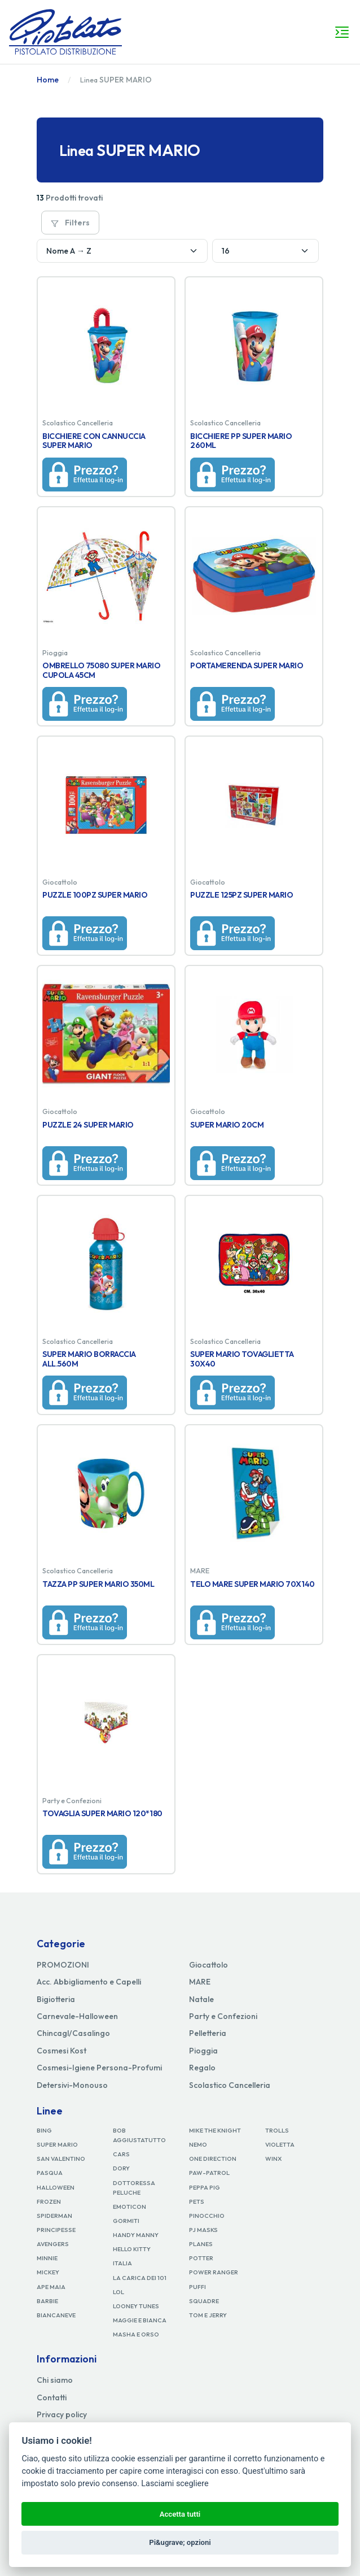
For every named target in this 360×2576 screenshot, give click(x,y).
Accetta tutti (180, 2514)
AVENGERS (53, 2244)
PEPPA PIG (204, 2187)
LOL (118, 2292)
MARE (199, 1982)
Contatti (52, 2397)
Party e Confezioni (223, 2016)
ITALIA (122, 2263)
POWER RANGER (213, 2272)
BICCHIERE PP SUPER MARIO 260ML (241, 441)
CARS (121, 2154)
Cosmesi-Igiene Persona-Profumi (99, 2067)
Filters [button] (70, 222)
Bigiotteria (56, 1999)
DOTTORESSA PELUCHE (134, 2187)
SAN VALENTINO (61, 2158)
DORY (121, 2168)
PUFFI (197, 2287)
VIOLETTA (280, 2144)
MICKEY (48, 2272)
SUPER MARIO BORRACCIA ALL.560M (89, 1359)
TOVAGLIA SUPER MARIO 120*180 (102, 1813)
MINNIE (47, 2258)
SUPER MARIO (57, 2144)
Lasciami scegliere (174, 2483)
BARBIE (47, 2301)
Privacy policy (62, 2414)
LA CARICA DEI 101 (139, 2278)
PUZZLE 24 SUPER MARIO (88, 1125)
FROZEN (49, 2201)
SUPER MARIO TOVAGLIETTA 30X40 (242, 1359)
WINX (273, 2158)
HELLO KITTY (132, 2249)
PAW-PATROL (209, 2173)
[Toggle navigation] (342, 32)
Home (48, 80)
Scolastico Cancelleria (229, 2085)
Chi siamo (55, 2380)
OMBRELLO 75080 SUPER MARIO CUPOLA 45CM (101, 670)
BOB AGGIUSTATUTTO (139, 2135)
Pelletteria (207, 2033)
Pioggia (203, 2051)
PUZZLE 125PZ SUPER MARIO (241, 895)
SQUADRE (204, 2301)
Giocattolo (208, 1965)
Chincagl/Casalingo (73, 2033)
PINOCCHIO (207, 2216)
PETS (196, 2201)
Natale (201, 1999)
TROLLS (277, 2130)
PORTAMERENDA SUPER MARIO (246, 665)
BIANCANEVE (56, 2315)
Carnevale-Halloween (77, 2016)
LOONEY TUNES (136, 2306)
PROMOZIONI (63, 1965)
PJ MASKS (203, 2230)
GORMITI (126, 2221)
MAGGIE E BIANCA (139, 2320)
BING (44, 2130)
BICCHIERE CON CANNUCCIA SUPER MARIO (94, 441)
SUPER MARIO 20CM (227, 1125)
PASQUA (50, 2173)
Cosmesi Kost (61, 2051)
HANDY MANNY (136, 2235)
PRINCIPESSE (56, 2230)
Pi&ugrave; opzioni (180, 2542)
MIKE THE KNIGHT (215, 2130)
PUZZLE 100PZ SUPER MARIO (94, 895)
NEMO (198, 2144)
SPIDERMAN (54, 2216)
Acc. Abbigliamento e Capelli (89, 1982)
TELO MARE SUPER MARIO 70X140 (252, 1584)
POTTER (201, 2258)
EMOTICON (129, 2207)
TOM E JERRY (208, 2315)
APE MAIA (51, 2287)
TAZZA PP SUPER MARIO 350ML (98, 1584)
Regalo (202, 2067)
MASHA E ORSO (136, 2334)
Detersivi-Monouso (72, 2085)
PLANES (201, 2244)
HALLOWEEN (55, 2187)
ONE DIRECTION (212, 2158)
